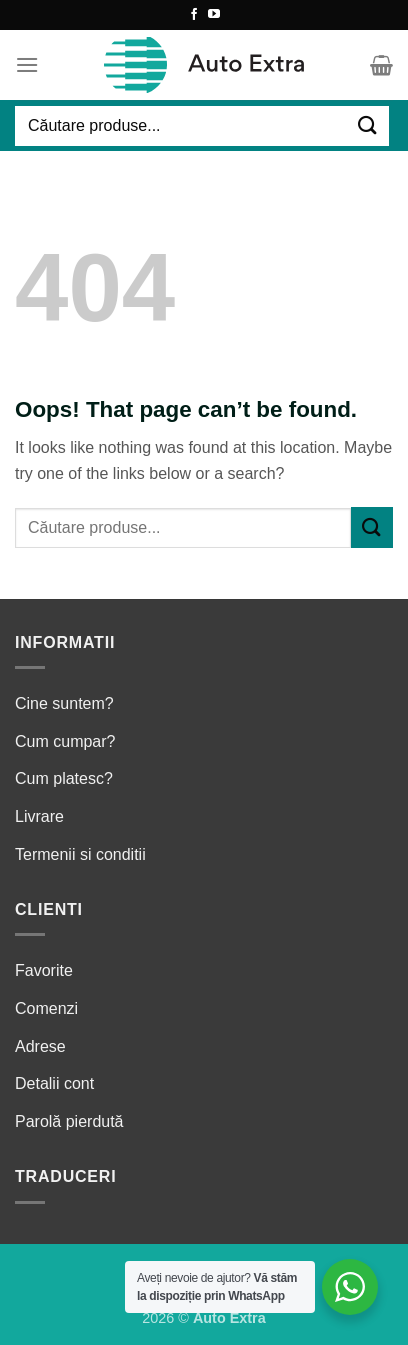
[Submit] (368, 125)
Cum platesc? (64, 778)
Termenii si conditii (80, 854)
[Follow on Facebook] (194, 15)
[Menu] (27, 64)
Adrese (40, 1046)
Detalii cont (54, 1083)
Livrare (39, 816)
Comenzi (46, 1008)
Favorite (44, 970)
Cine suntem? (64, 703)
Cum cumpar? (65, 741)
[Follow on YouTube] (214, 15)
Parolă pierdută (69, 1121)
